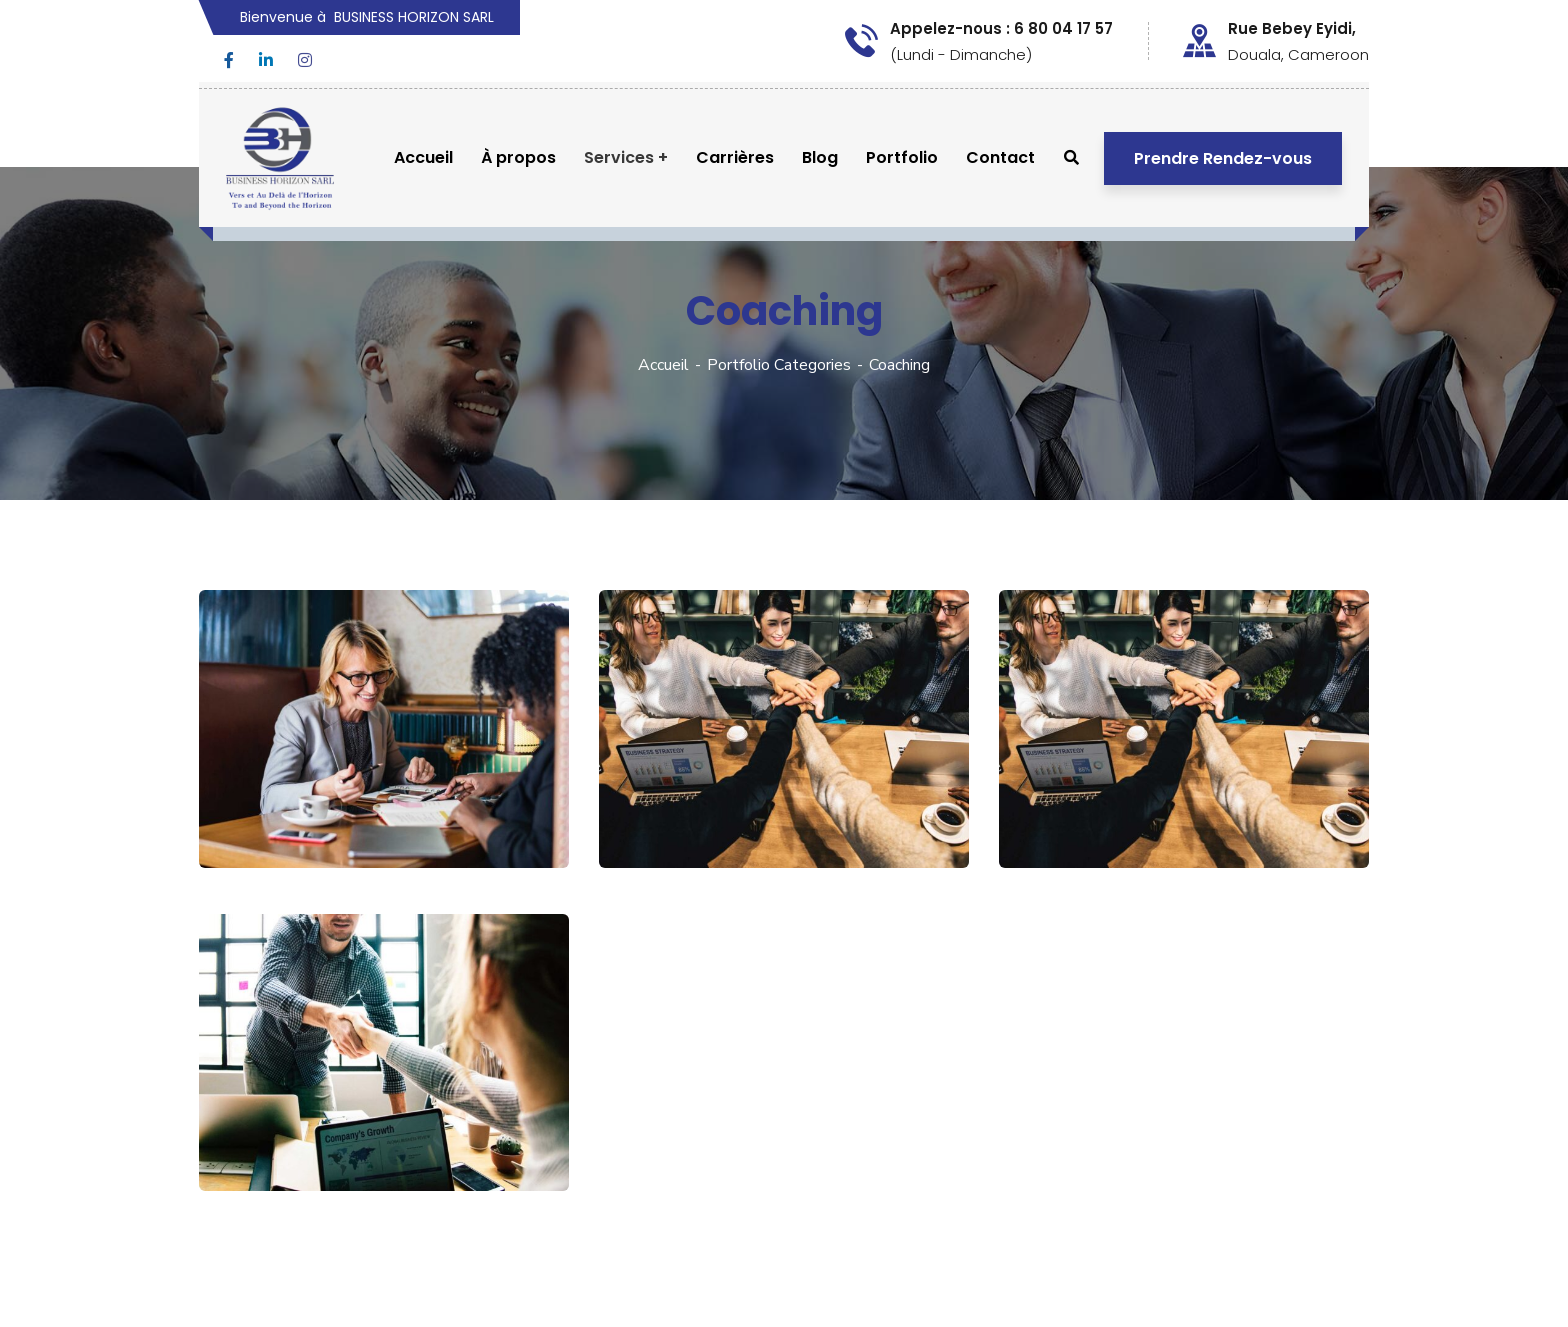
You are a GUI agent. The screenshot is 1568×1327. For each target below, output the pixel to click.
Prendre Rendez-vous (1223, 158)
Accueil (663, 365)
